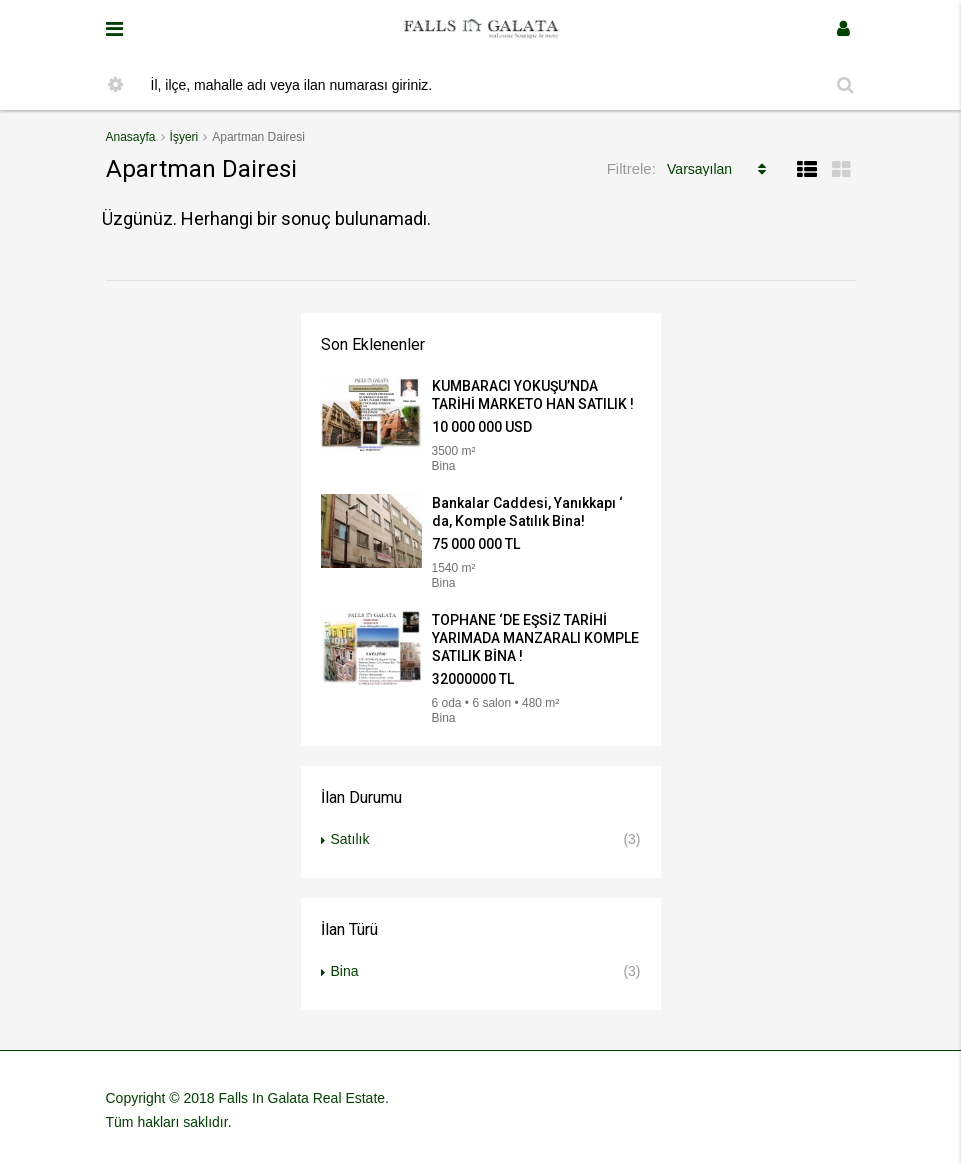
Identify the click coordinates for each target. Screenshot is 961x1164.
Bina (345, 971)
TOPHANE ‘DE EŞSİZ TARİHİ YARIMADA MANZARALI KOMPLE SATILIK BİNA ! (535, 638)
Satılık (350, 839)
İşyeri (184, 137)
